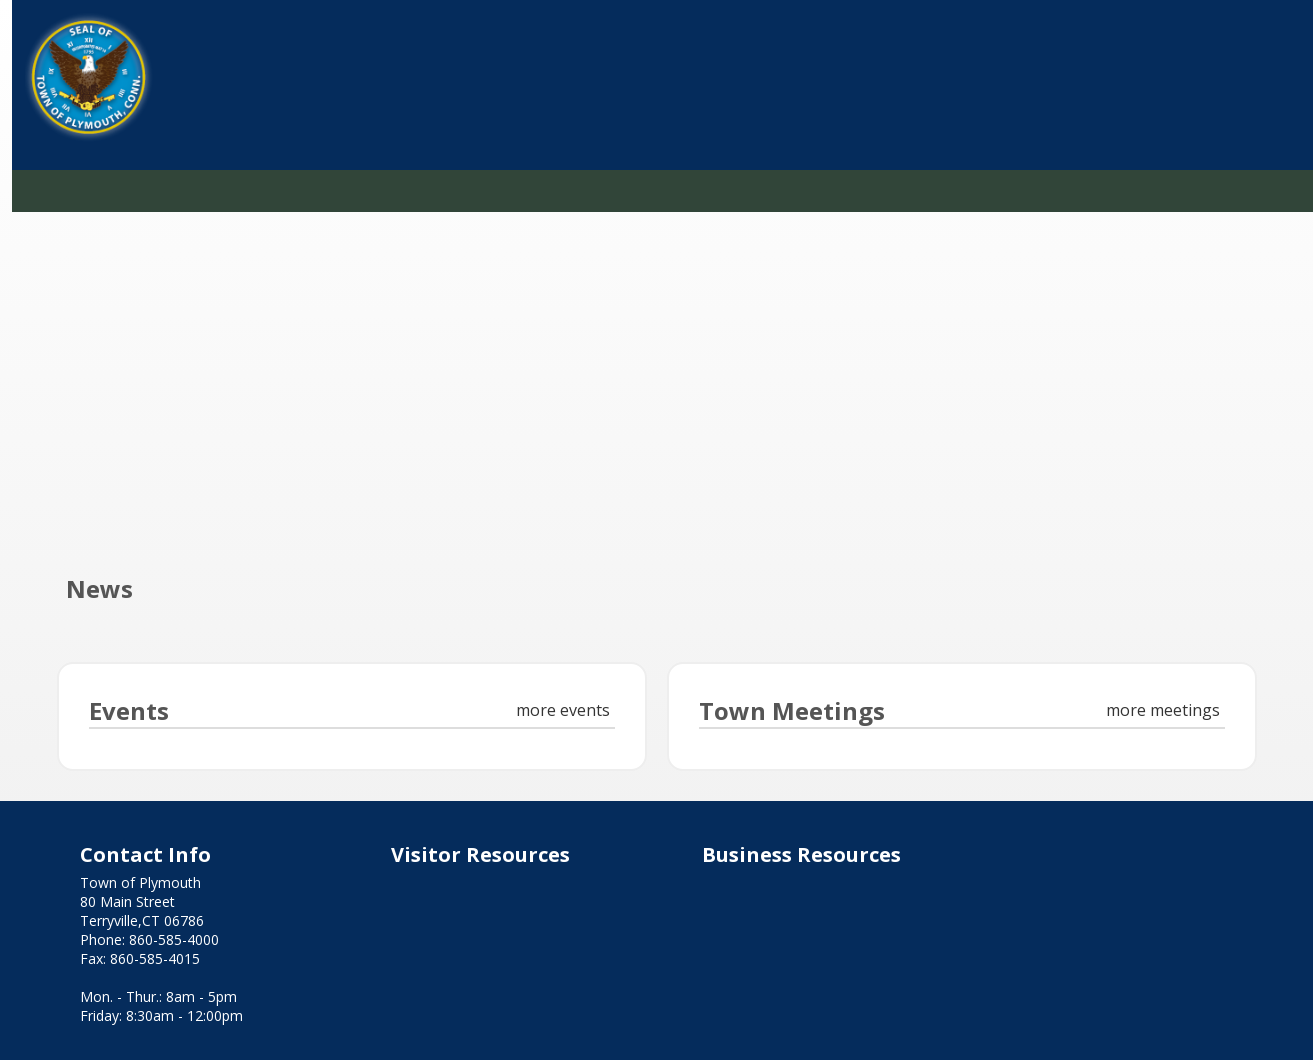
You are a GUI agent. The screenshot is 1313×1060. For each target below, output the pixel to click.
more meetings (1163, 710)
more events (563, 710)
